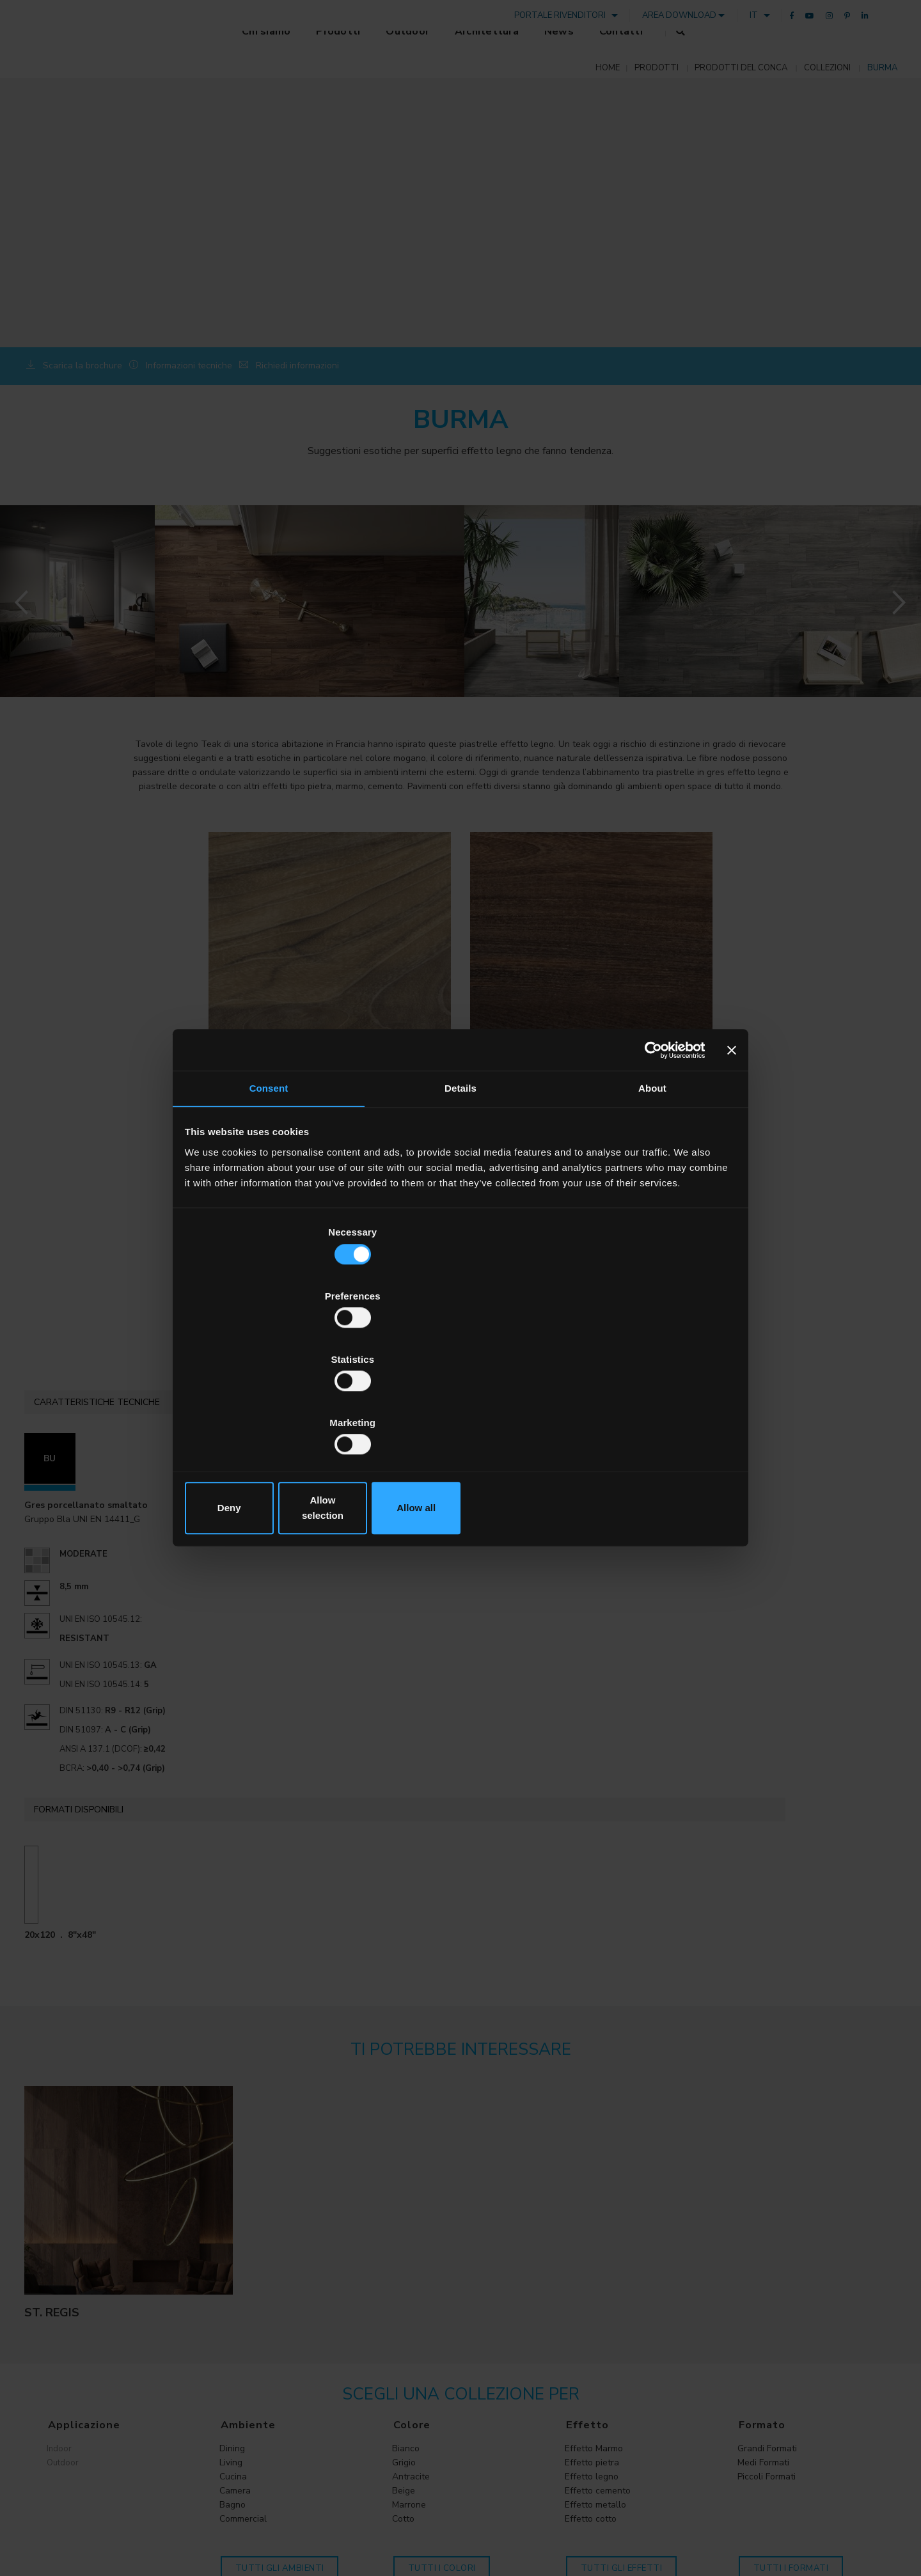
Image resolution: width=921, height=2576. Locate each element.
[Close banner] (729, 1154)
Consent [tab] (268, 1195)
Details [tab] (460, 1195)
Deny (276, 1411)
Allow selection (460, 1411)
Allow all (644, 1411)
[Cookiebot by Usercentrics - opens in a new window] (647, 1154)
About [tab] (652, 1195)
